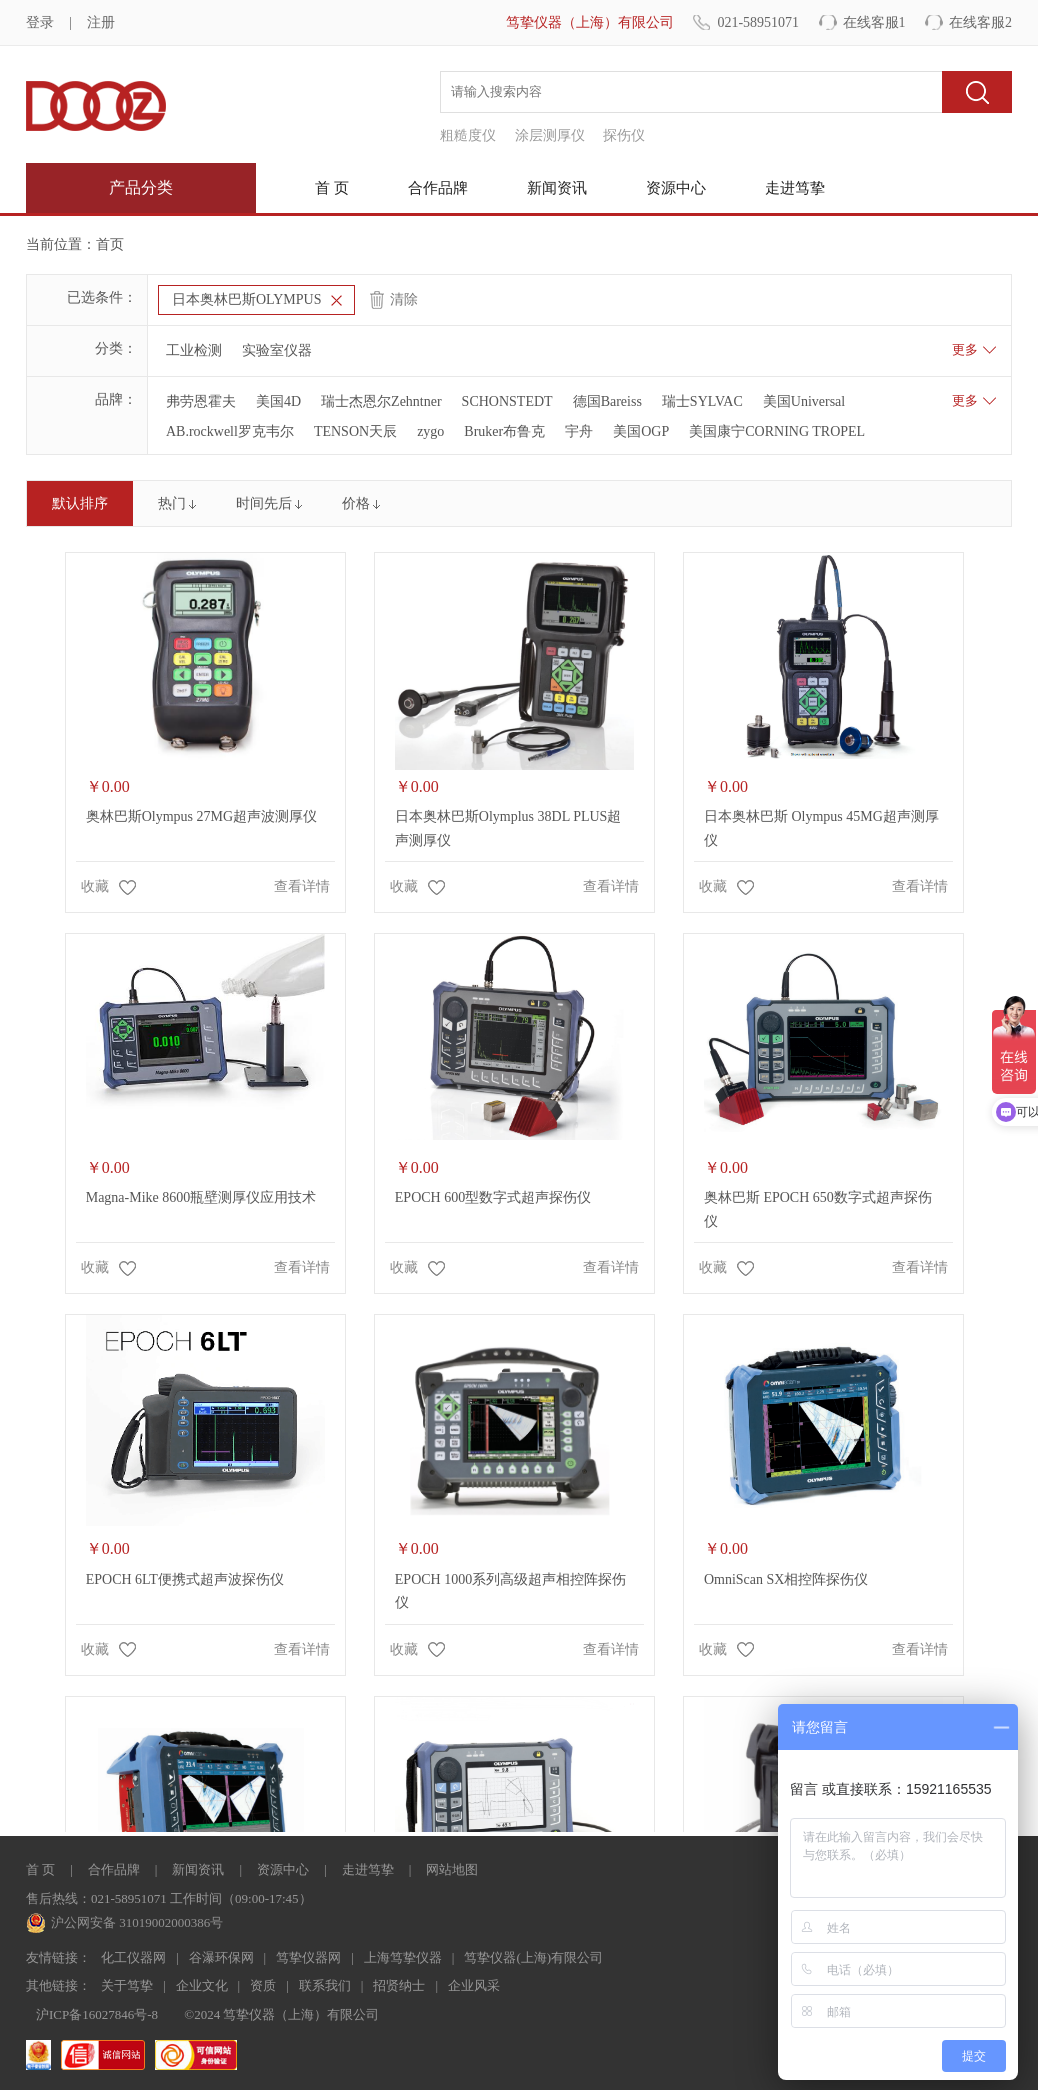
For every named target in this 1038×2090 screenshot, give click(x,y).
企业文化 (202, 1985)
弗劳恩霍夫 (201, 401)
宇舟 (579, 431)
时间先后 (264, 503)
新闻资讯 (557, 188)
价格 (356, 503)
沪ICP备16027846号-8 (97, 2014)
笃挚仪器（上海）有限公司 (590, 22)
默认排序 (80, 503)
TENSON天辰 (355, 431)
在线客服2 (980, 22)
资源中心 (676, 188)
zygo (430, 431)
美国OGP (641, 431)
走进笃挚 (795, 188)
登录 (40, 22)
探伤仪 (624, 135)
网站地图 (452, 1869)
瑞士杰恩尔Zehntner (381, 401)
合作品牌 (438, 188)
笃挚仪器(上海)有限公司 (533, 1957)
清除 (404, 299)
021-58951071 (758, 22)
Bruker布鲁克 (504, 431)
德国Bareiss (607, 401)
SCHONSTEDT (507, 401)
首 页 (332, 188)
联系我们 (325, 1985)
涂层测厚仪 (550, 135)
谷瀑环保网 (221, 1957)
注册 (101, 22)
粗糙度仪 (468, 135)
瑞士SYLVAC (702, 401)
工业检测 (194, 350)
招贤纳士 (399, 1985)
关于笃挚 (127, 1985)
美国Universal (804, 401)
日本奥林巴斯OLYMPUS (247, 299)
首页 (110, 244)
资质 (263, 1985)
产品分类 (141, 187)
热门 (172, 503)
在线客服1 (874, 22)
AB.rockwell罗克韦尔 (230, 431)
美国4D (278, 401)
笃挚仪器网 (308, 1957)
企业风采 (474, 1985)
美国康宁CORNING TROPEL (777, 431)
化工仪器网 (133, 1957)
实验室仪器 (277, 350)
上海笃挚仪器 (403, 1957)
